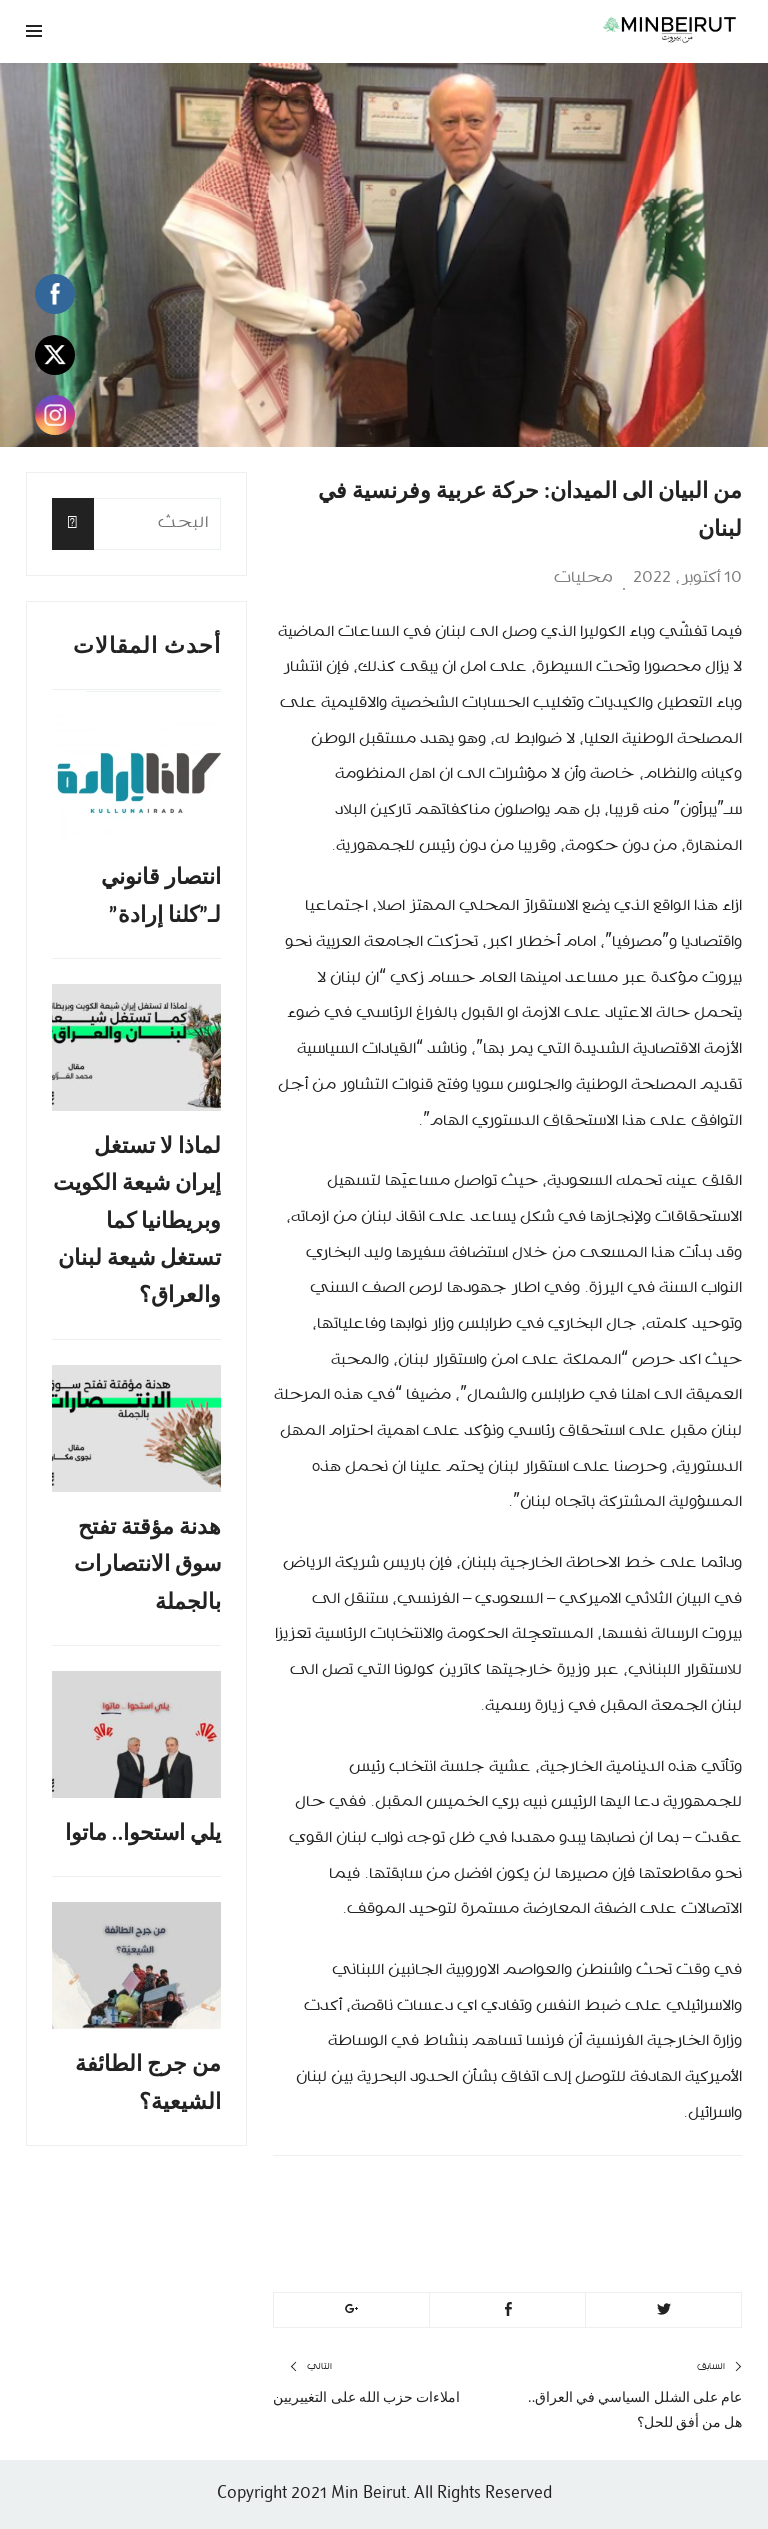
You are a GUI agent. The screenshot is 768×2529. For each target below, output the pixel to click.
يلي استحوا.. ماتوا (143, 1832)
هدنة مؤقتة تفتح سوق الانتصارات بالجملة (147, 1564)
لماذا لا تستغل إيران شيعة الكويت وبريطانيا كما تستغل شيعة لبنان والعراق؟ (137, 1220)
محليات (583, 578)
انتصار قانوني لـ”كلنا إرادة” (161, 895)
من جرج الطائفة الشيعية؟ (148, 2082)
